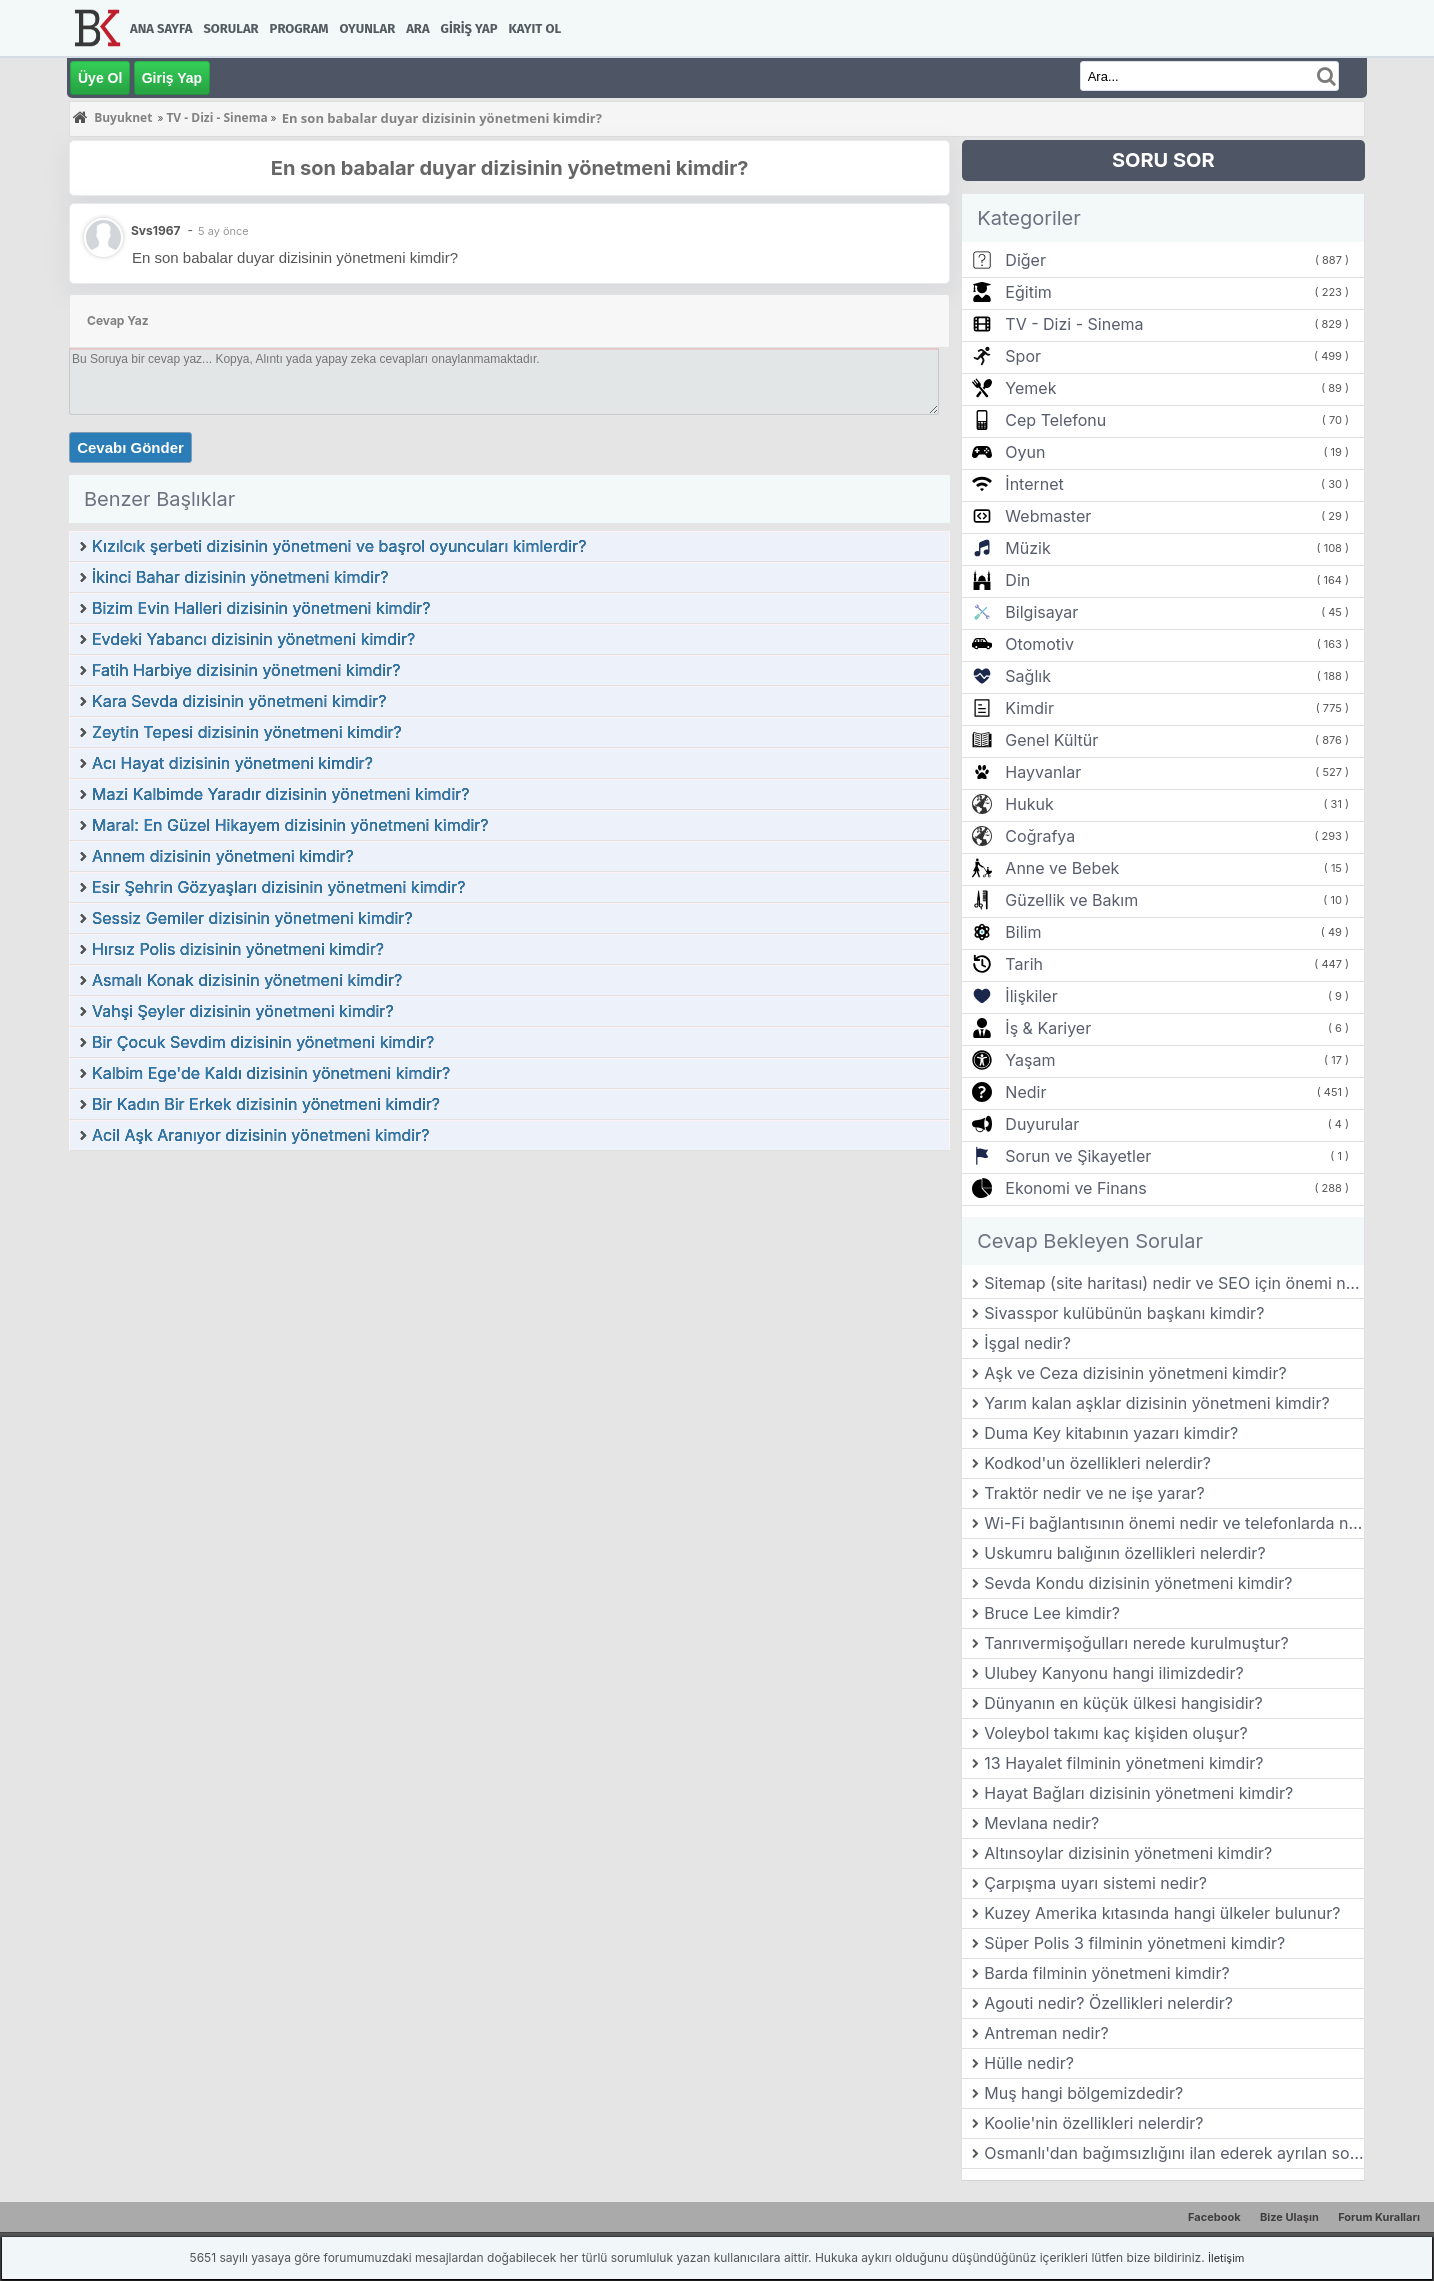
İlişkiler (1031, 996)
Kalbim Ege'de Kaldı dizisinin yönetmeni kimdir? (271, 1073)
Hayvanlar (1043, 772)
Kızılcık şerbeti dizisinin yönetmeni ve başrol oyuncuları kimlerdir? (339, 546)
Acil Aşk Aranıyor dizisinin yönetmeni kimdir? (260, 1135)
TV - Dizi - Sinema (1074, 324)
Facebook (1214, 2217)
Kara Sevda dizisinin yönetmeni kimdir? (239, 701)
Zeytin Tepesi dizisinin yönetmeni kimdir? (247, 732)
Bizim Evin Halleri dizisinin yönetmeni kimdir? (261, 608)
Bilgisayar (1041, 612)
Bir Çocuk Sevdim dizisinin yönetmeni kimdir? (263, 1042)
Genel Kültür (1051, 740)
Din (1017, 580)
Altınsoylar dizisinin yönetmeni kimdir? (1128, 1853)
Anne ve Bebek (1062, 868)
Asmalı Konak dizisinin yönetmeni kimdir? (247, 980)
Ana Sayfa (161, 28)
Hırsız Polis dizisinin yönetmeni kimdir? (238, 949)
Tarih (1024, 964)
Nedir (1025, 1092)
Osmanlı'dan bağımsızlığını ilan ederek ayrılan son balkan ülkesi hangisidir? (1174, 2153)
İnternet (1034, 484)
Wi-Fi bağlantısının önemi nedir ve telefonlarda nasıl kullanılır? (1174, 1523)
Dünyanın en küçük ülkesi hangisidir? (1123, 1703)
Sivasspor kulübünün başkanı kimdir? (1124, 1313)
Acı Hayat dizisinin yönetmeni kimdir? (232, 763)
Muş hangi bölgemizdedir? (1083, 2093)
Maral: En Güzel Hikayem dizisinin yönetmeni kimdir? (290, 825)
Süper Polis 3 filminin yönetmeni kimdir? (1134, 1943)
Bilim (1023, 932)
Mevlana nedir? (1041, 1823)
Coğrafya (1040, 836)
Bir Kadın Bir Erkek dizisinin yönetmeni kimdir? (266, 1104)
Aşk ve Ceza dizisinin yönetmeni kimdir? (1135, 1373)
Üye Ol (100, 78)
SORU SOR (1163, 160)
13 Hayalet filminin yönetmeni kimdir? (1123, 1763)
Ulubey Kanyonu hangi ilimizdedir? (1113, 1673)
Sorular (230, 28)
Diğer (1025, 260)
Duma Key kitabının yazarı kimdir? (1111, 1433)
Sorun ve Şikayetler (1078, 1156)
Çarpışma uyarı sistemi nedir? (1095, 1883)
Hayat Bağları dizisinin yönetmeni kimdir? (1138, 1793)
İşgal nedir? (1027, 1343)
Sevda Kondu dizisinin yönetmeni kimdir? (1138, 1583)
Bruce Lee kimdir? (1052, 1613)
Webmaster (1048, 516)
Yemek (1030, 388)
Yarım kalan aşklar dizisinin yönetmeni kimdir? (1156, 1403)
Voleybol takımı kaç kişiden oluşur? (1115, 1733)
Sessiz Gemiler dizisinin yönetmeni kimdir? (252, 918)
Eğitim (1028, 292)
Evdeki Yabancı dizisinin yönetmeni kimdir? (253, 639)
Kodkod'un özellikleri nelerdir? (1097, 1463)
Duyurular (1042, 1124)
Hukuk (1029, 804)
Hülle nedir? (1029, 2063)
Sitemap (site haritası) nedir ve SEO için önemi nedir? (1174, 1283)
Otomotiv (1039, 644)
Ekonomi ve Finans (1075, 1188)
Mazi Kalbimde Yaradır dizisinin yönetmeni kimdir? (280, 794)
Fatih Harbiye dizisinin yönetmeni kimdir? (246, 670)
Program (299, 28)
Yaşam (1030, 1060)
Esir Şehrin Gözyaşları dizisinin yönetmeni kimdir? (278, 887)
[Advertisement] (509, 1302)
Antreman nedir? (1046, 2033)
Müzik (1027, 548)
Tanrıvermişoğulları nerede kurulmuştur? (1136, 1643)
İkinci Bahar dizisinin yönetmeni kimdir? (240, 577)
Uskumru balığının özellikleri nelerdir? (1124, 1553)
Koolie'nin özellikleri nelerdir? (1093, 2123)
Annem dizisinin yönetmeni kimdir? (223, 856)
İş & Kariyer (1048, 1028)
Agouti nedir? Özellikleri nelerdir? (1108, 2003)
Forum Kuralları (1379, 2217)
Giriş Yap (469, 28)
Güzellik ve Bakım (1071, 900)
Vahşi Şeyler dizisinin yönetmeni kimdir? (243, 1011)
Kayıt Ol (535, 28)
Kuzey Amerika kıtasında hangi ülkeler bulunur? (1162, 1913)
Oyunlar (368, 28)
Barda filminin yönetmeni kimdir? (1106, 1973)
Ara (417, 28)
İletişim (1226, 2258)
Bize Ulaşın (1289, 2217)
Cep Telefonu (1055, 420)
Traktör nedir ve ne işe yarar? (1094, 1493)
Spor (1023, 356)
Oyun (1025, 452)
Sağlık (1028, 676)
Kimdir (1029, 708)
